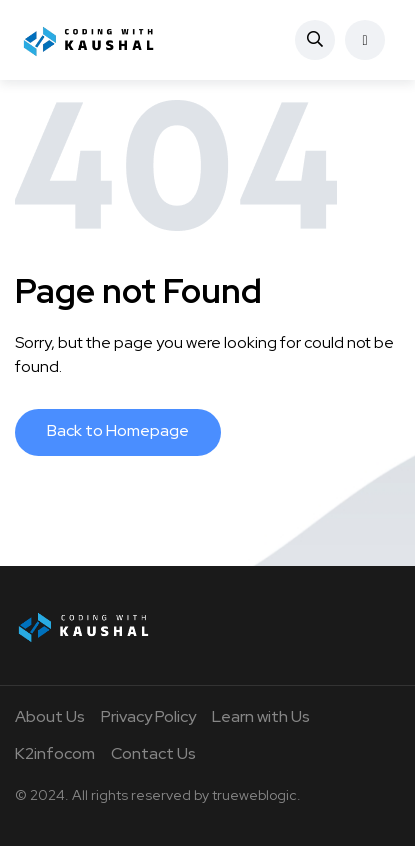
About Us (50, 716)
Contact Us (153, 753)
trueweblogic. (256, 795)
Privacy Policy (148, 716)
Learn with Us (261, 716)
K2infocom (55, 753)
